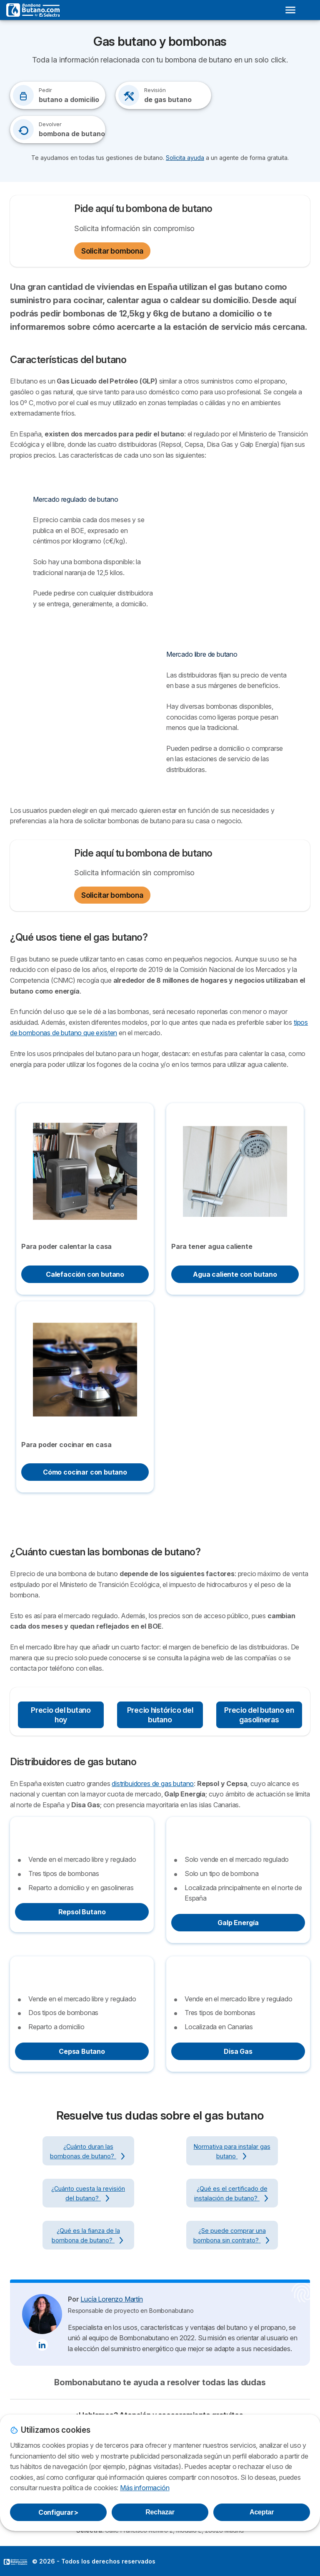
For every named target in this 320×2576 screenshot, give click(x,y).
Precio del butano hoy (61, 1715)
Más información (144, 2488)
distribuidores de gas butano (153, 1783)
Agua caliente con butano (235, 1274)
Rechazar (160, 2512)
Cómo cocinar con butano (85, 1472)
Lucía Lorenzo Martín (111, 2299)
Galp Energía (238, 1922)
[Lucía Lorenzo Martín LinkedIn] (42, 2345)
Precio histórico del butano (160, 1715)
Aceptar (262, 2512)
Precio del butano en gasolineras (259, 1715)
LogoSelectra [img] (15, 2562)
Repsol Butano (82, 1912)
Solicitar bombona (112, 251)
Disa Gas (238, 2051)
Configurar (58, 2512)
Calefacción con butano (85, 1274)
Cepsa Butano (82, 2051)
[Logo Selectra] (33, 10)
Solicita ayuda (185, 157)
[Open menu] (290, 10)
